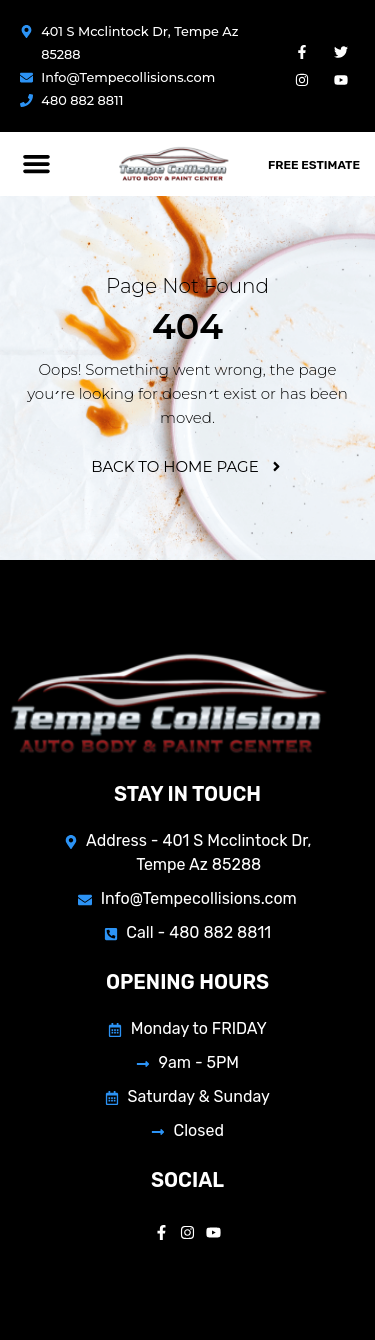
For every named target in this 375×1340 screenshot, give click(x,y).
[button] (37, 164)
